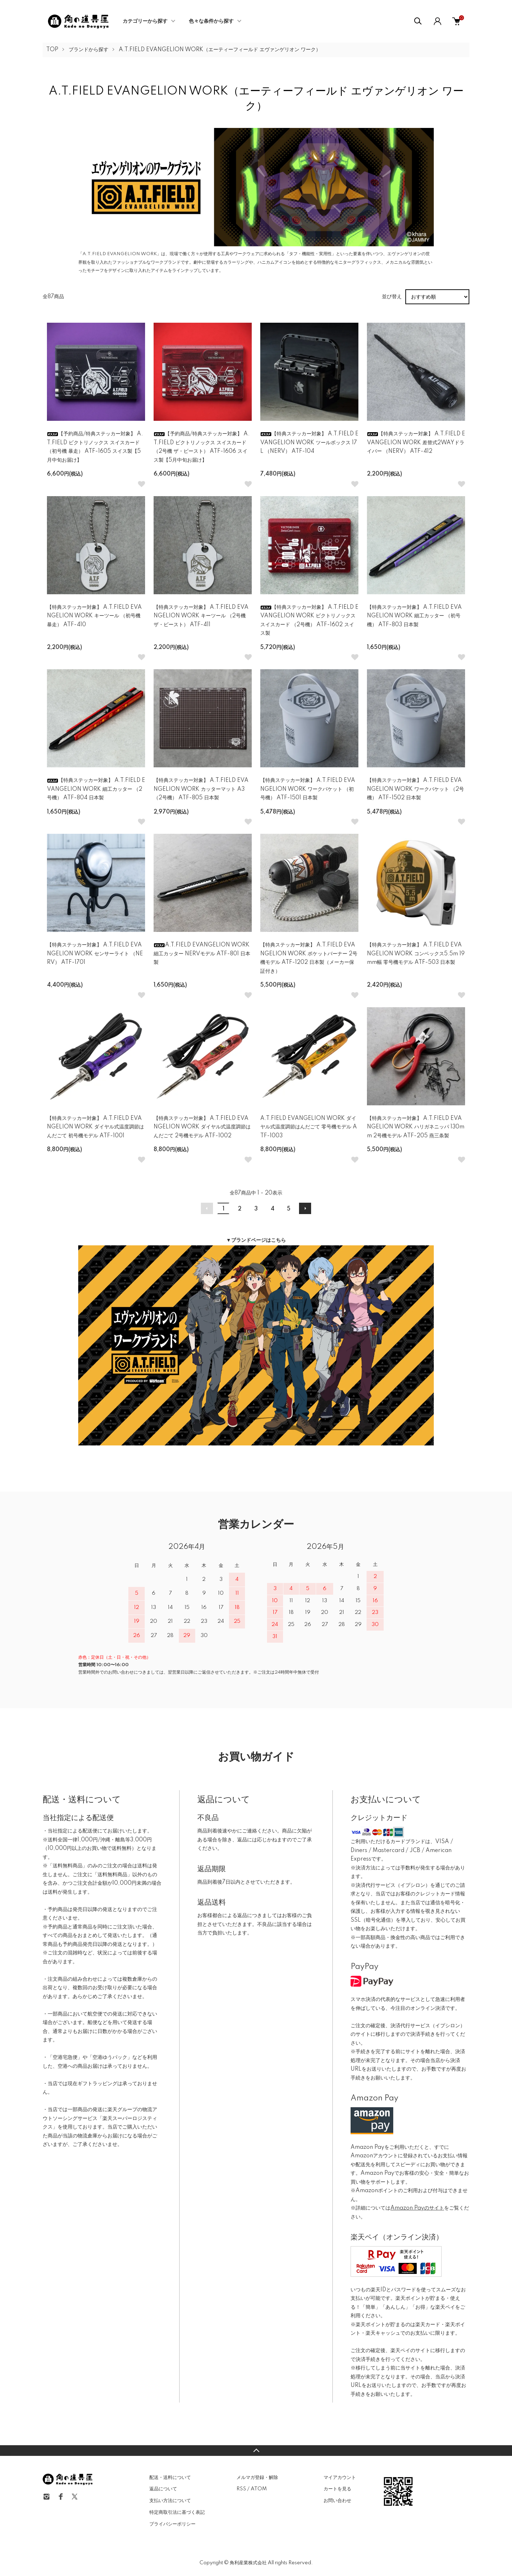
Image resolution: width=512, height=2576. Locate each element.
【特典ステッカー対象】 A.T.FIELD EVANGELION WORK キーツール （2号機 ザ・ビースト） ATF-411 (201, 616)
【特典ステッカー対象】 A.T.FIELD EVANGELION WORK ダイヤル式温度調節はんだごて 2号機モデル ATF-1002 (202, 1127)
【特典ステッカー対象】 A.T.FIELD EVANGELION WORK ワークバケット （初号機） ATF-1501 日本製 (307, 789)
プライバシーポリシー (172, 2524)
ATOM (259, 2488)
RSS (241, 2488)
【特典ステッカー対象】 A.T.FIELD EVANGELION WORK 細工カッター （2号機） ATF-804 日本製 (96, 789)
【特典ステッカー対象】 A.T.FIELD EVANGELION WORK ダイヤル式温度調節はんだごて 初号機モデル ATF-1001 (95, 1127)
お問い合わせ (337, 2500)
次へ (305, 1208)
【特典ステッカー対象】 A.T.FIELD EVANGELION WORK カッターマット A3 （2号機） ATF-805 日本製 (201, 789)
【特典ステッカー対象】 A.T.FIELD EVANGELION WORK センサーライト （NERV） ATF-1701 (95, 953)
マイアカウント (340, 2477)
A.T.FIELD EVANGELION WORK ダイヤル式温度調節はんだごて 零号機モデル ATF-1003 (308, 1127)
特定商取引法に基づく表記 (177, 2512)
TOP (52, 50)
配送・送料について (170, 2477)
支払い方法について (170, 2500)
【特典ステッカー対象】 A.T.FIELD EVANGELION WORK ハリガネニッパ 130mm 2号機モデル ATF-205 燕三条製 (415, 1127)
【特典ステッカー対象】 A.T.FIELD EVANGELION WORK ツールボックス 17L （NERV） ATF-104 (309, 442)
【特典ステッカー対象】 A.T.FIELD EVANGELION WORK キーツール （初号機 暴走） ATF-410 (94, 616)
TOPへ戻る (256, 2450)
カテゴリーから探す (145, 21)
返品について (163, 2488)
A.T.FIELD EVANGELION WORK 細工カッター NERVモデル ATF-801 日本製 (202, 953)
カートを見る (337, 2488)
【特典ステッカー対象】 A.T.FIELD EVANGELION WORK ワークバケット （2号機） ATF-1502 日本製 (415, 789)
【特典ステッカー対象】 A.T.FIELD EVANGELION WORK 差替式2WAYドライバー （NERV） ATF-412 (416, 442)
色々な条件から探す (211, 21)
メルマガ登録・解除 (257, 2477)
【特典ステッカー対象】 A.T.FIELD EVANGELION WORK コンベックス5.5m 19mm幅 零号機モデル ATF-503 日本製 (416, 953)
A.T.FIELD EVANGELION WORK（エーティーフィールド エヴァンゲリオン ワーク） (220, 50)
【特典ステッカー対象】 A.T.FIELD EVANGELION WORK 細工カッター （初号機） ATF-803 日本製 (414, 616)
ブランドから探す (88, 50)
